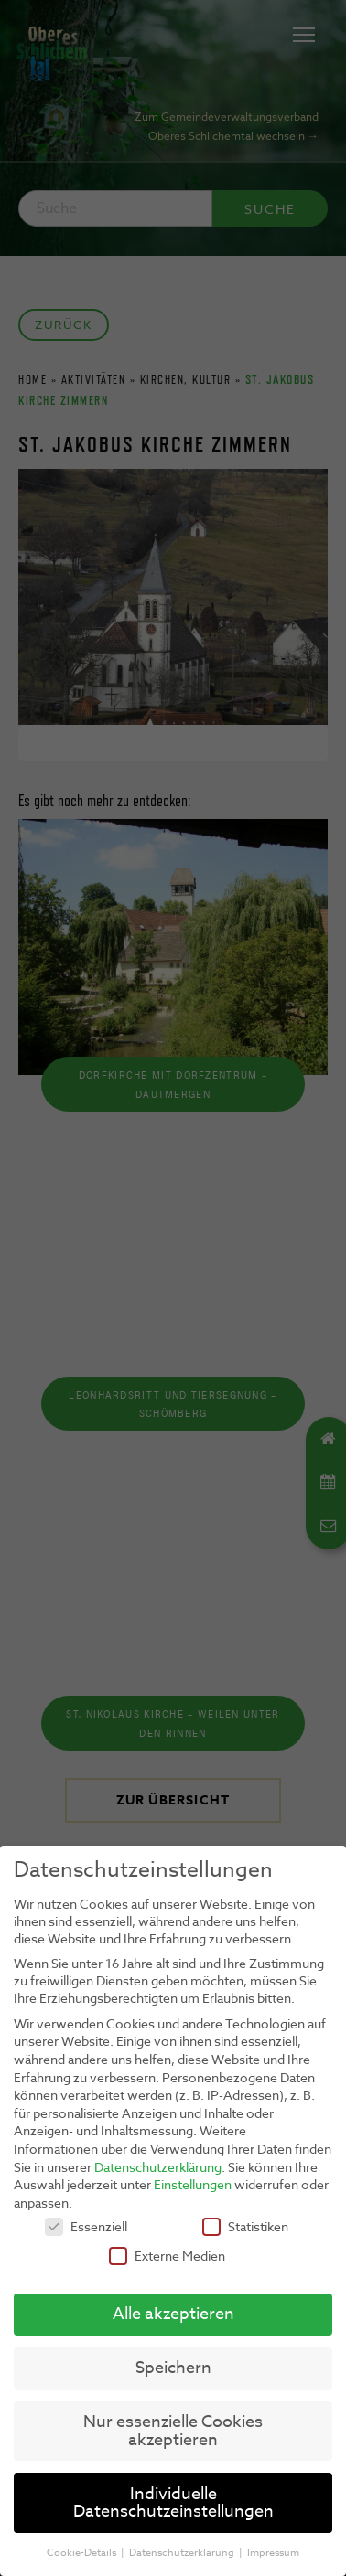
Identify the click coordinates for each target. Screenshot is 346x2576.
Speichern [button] (173, 2363)
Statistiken (245, 2222)
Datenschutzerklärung (158, 2162)
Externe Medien (167, 2251)
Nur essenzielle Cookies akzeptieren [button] (173, 2426)
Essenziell (86, 2222)
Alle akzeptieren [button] (173, 2310)
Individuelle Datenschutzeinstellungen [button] (173, 2498)
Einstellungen (193, 2180)
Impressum (273, 2548)
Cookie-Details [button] (83, 2548)
